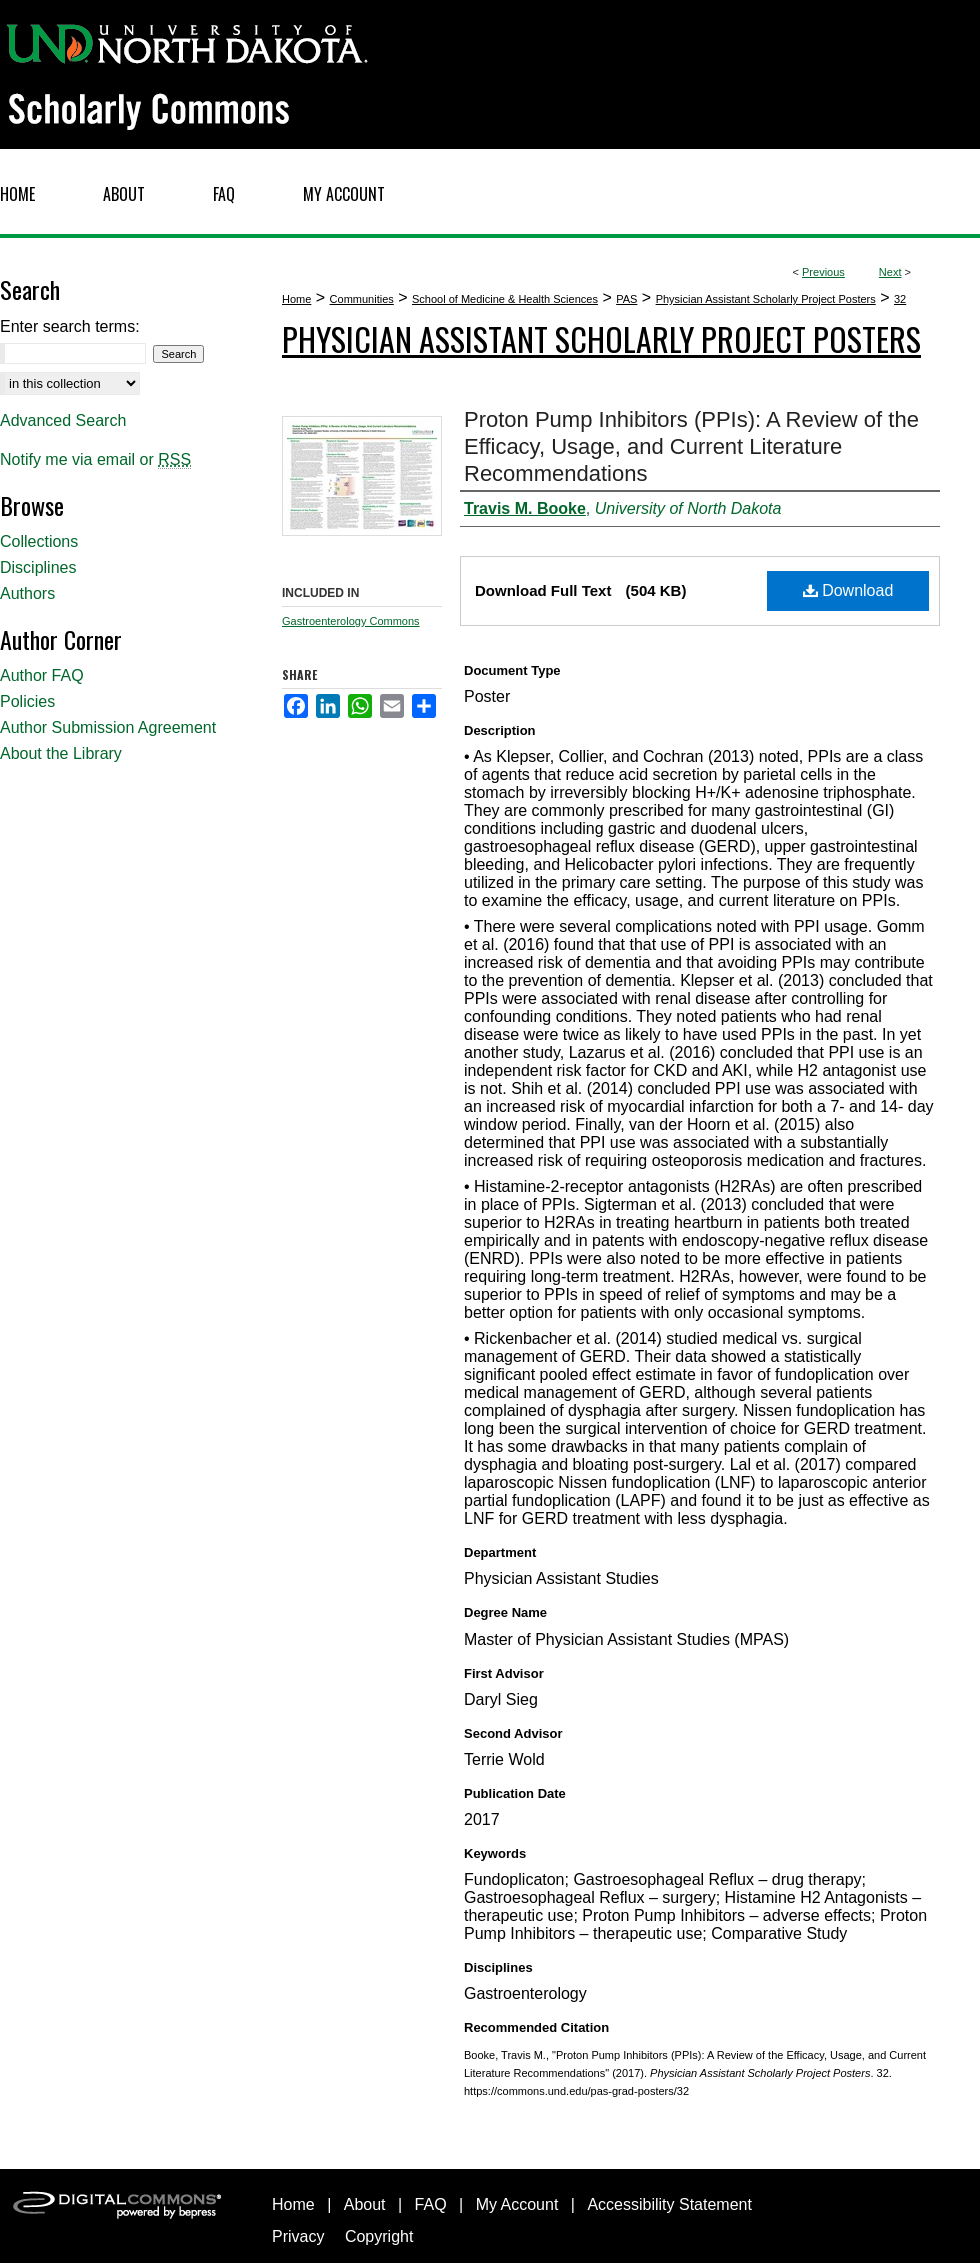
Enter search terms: (70, 326)
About (365, 2204)
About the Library (61, 753)
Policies (27, 701)
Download (848, 590)
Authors (27, 593)
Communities (362, 299)
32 (900, 299)
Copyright (379, 2236)
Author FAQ (42, 675)
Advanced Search (63, 420)
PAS (626, 299)
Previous (823, 272)
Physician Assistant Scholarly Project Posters (766, 299)
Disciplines (38, 567)
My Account (517, 2204)
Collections (39, 541)
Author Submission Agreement (108, 727)
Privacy (298, 2236)
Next (890, 272)
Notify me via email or (95, 460)
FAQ (431, 2204)
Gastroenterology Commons (351, 621)
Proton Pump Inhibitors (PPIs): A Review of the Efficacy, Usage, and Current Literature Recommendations (691, 446)
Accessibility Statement (669, 2204)
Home (296, 299)
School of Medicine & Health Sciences (505, 299)
